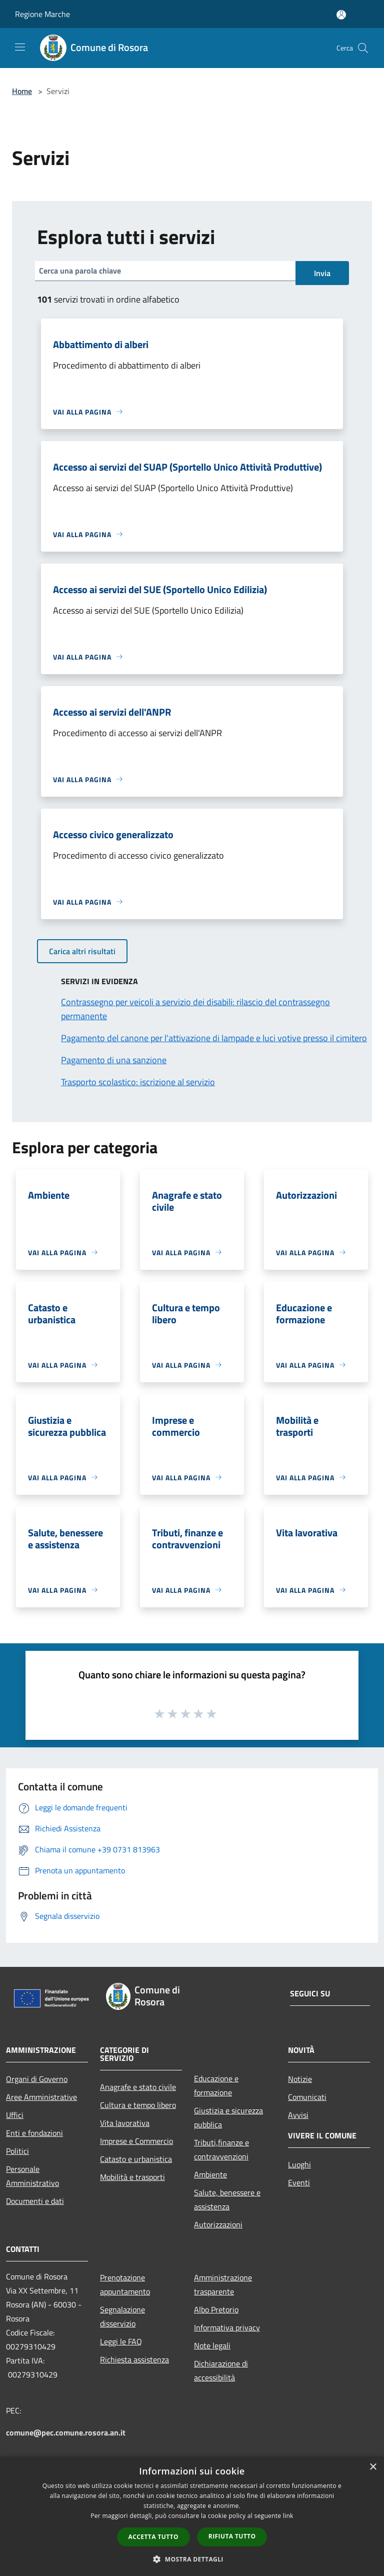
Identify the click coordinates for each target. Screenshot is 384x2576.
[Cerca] (363, 48)
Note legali (212, 2345)
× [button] (372, 2467)
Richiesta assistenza (134, 2359)
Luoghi (299, 2164)
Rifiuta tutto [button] (232, 2536)
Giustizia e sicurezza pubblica (228, 2117)
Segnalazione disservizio (122, 2316)
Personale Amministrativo (32, 2176)
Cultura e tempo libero (138, 2105)
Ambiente (210, 2174)
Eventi (299, 2182)
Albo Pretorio (216, 2309)
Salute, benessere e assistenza (227, 2199)
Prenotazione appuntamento (125, 2284)
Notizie (300, 2079)
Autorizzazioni (218, 2224)
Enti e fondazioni (34, 2133)
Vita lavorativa (125, 2123)
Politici (17, 2151)
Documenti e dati (35, 2201)
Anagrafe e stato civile (138, 2087)
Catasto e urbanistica (136, 2159)
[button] (192, 2559)
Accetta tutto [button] (153, 2536)
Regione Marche (42, 14)
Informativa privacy (227, 2327)
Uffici (15, 2115)
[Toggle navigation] (20, 47)
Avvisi (298, 2115)
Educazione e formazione (216, 2085)
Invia (322, 273)
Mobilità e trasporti (132, 2177)
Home (22, 91)
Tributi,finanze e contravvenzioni (221, 2149)
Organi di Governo (37, 2079)
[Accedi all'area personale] (341, 15)
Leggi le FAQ (121, 2341)
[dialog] (192, 2516)
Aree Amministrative (41, 2097)
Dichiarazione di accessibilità (221, 2370)
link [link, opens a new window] (288, 2515)
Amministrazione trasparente (223, 2284)
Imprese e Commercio (136, 2141)
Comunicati (307, 2097)
